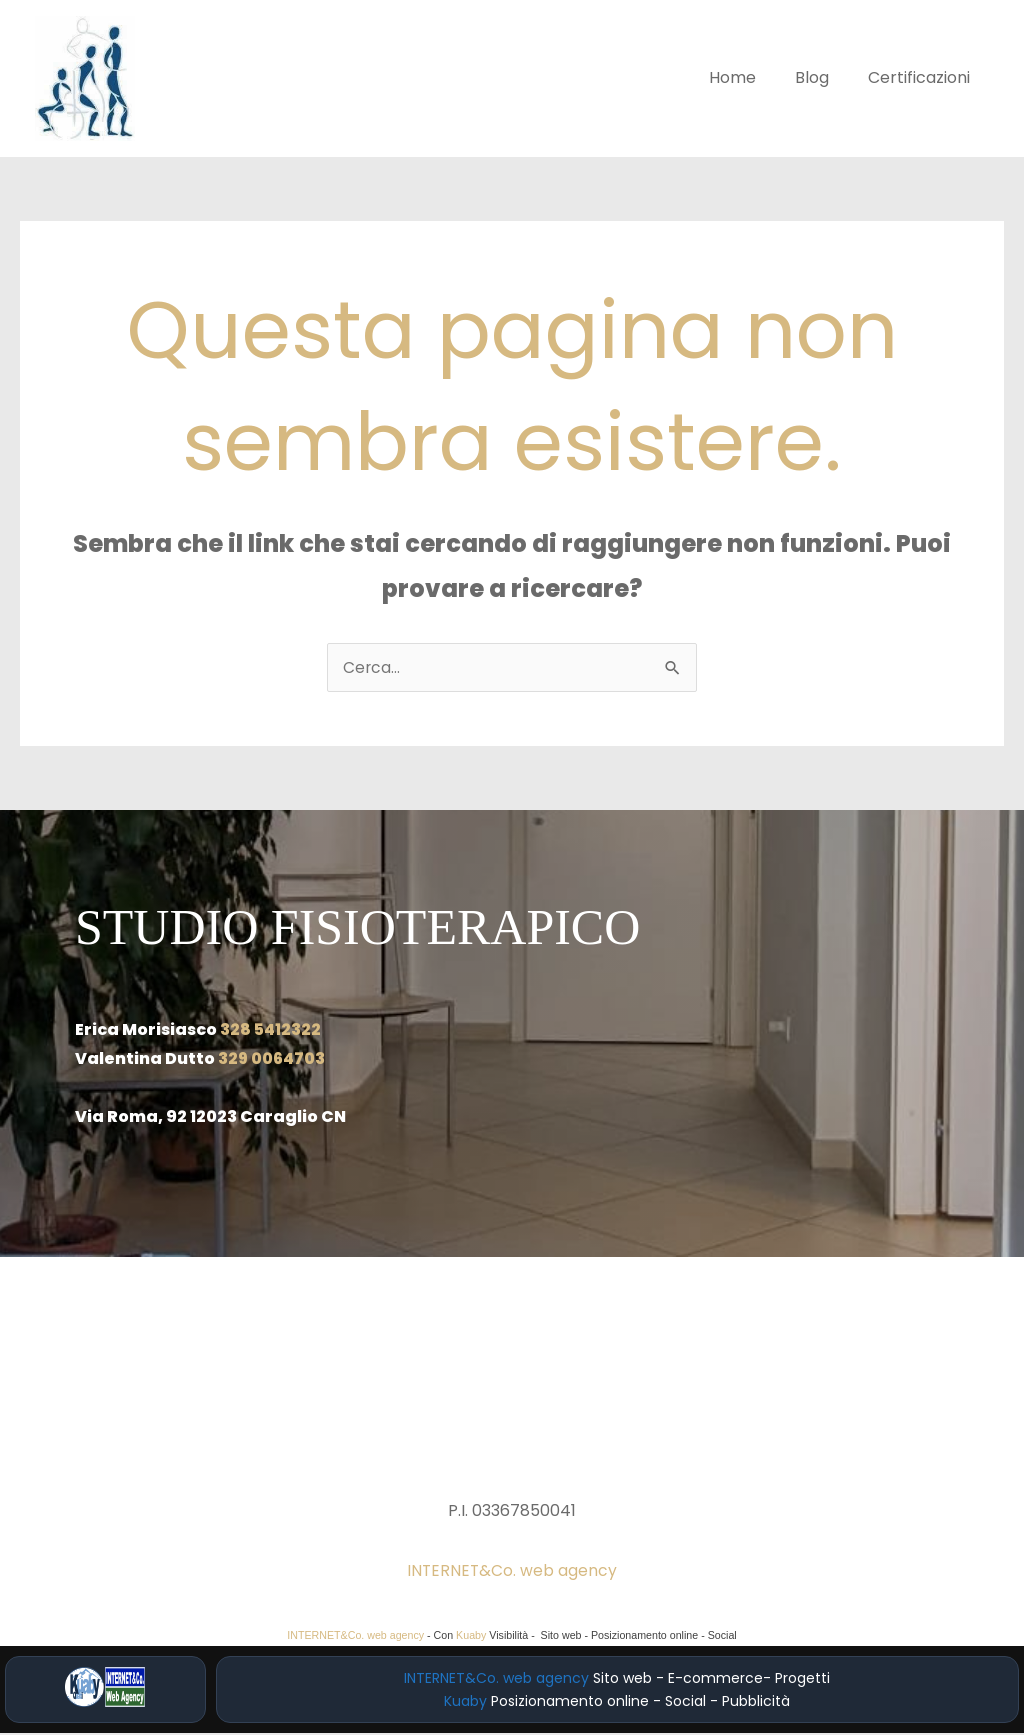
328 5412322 (271, 1031)
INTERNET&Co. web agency (512, 1572)
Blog (822, 77)
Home (749, 77)
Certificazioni (922, 77)
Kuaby (471, 1637)
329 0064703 (273, 1060)
